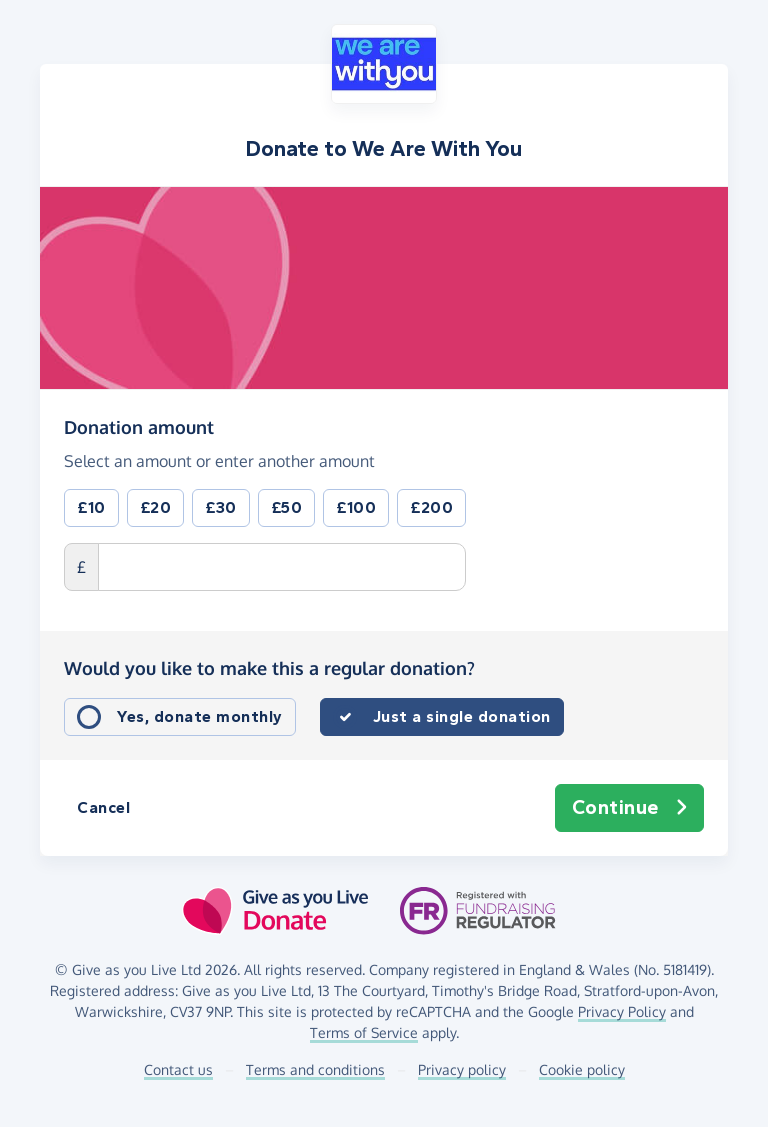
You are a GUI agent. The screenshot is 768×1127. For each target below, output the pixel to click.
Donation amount (139, 426)
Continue (630, 808)
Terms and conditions (315, 1069)
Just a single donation (462, 716)
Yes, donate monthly (200, 716)
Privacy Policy (622, 1011)
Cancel (103, 807)
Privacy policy (462, 1069)
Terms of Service (364, 1032)
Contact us (178, 1069)
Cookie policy (582, 1069)
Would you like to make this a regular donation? (269, 668)
